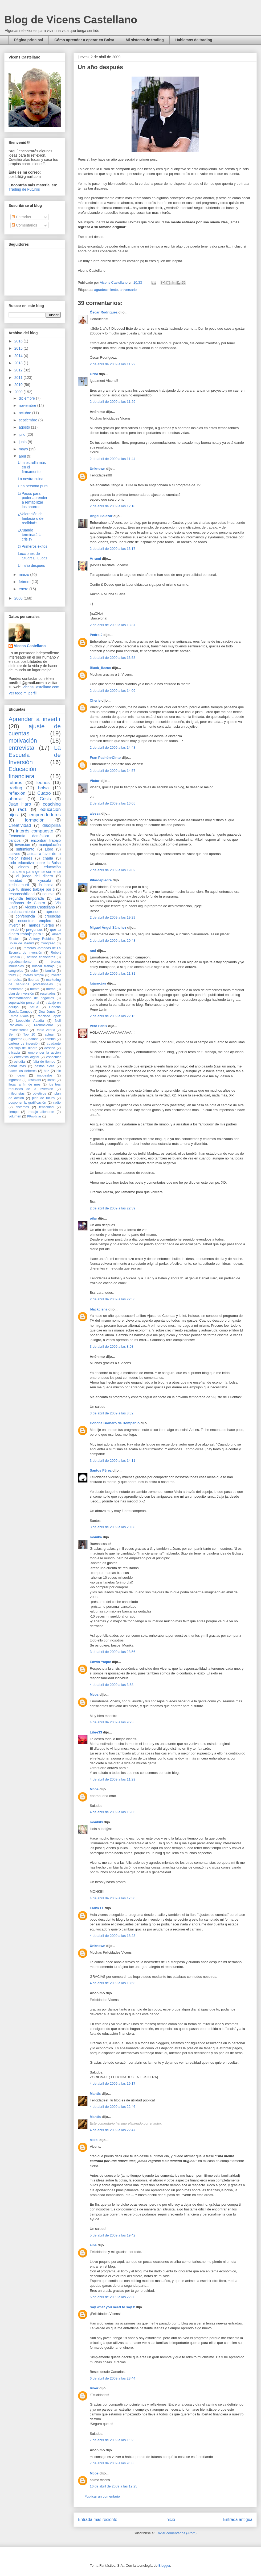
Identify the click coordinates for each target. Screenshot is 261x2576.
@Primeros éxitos (32, 546)
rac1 (22, 809)
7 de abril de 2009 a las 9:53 (111, 2463)
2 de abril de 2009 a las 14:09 (112, 691)
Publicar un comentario (102, 2496)
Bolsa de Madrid (21, 943)
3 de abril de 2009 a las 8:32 (111, 1413)
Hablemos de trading (193, 40)
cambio (50, 1039)
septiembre (28, 420)
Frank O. (97, 1908)
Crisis (45, 798)
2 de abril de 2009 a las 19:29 (112, 917)
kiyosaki (44, 880)
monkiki (96, 1822)
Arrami (95, 558)
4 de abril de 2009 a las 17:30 (112, 1898)
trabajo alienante (41, 1112)
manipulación (50, 845)
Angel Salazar (101, 516)
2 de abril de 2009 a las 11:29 (112, 402)
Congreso (48, 943)
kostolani (34, 1080)
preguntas (34, 929)
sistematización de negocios (31, 998)
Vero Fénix (98, 1026)
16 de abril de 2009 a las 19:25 (113, 2486)
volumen (15, 1116)
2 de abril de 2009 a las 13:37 (112, 625)
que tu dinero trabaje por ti (32, 889)
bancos (15, 840)
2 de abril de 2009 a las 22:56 (112, 1299)
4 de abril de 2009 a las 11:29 (112, 1779)
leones (43, 782)
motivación (23, 740)
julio (22, 434)
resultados (48, 993)
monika (96, 1537)
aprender (53, 912)
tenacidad (46, 1107)
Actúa (34, 1007)
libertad (33, 980)
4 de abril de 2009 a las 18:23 (112, 1936)
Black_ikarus (100, 668)
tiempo (14, 1112)
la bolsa (46, 885)
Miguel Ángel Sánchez (108, 927)
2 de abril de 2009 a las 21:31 (112, 973)
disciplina (51, 825)
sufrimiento (25, 849)
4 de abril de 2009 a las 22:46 (112, 2107)
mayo (24, 449)
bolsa (43, 787)
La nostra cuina (30, 479)
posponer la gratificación (27, 1102)
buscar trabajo (43, 966)
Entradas (21, 217)
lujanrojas (98, 983)
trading (15, 787)
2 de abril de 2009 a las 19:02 (112, 870)
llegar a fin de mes (24, 1084)
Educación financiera (22, 773)
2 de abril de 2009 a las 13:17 (112, 549)
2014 (19, 356)
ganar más (17, 1066)
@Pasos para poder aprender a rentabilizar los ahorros (32, 500)
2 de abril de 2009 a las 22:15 (112, 1016)
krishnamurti (19, 885)
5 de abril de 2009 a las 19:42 (112, 2235)
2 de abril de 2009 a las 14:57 (112, 771)
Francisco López (48, 1016)
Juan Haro (20, 804)
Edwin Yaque (100, 1662)
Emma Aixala (18, 1016)
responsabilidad (22, 894)
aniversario (128, 290)
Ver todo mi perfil (22, 693)
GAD (12, 948)
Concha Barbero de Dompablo (115, 1423)
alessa (95, 813)
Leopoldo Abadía (30, 1021)
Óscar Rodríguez (103, 312)
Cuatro (44, 793)
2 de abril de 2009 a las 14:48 (112, 747)
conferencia (25, 916)
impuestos (44, 1075)
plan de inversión (21, 993)
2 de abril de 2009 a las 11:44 (112, 459)
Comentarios (24, 225)
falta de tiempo (43, 1061)
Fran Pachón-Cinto (105, 758)
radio (57, 1102)
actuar (49, 1034)
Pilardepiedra (101, 880)
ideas (21, 1075)
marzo (24, 574)
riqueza (48, 894)
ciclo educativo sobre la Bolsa (35, 863)
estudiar (20, 1061)
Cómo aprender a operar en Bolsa (84, 40)
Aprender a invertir (35, 719)
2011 (19, 377)
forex (12, 975)
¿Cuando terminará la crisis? (30, 534)
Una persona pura (33, 486)
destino (49, 1048)
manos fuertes (41, 925)
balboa (33, 1039)
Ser (11, 1034)
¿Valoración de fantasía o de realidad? (30, 518)
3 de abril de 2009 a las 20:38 (112, 1527)
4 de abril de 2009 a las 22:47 (112, 2130)
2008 (19, 598)
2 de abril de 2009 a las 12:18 (112, 506)
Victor (95, 781)
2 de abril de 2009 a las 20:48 (112, 941)
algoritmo (15, 1039)
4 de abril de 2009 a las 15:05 (112, 1812)
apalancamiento (22, 912)
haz (46, 1071)
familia (50, 971)
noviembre (28, 405)
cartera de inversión (24, 1043)
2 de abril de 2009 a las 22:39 (112, 1208)
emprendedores (45, 814)
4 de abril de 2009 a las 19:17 (112, 2083)
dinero (23, 867)
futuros (15, 782)
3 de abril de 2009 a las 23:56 (112, 1652)
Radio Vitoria (45, 1030)
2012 (19, 370)
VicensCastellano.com (40, 687)
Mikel (94, 2140)
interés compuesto (34, 830)
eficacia (14, 1052)
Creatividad (20, 825)
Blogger (164, 2565)
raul (93, 951)
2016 (19, 341)
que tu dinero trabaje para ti (35, 931)
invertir (14, 925)
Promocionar (43, 1025)
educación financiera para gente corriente (35, 869)
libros (51, 1080)
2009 (19, 392)
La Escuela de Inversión (35, 754)
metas (50, 989)
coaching (52, 804)
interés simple (33, 975)
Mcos (94, 1695)
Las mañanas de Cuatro (35, 900)
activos (14, 854)
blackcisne (99, 1309)
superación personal (24, 1002)
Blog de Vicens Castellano (70, 20)
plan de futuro (43, 1098)
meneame (16, 989)
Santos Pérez (101, 1470)
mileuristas (17, 1093)
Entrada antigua (237, 2519)
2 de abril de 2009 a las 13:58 (112, 658)
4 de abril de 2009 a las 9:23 (111, 1722)
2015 (19, 348)
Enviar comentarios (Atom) (176, 2533)
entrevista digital (26, 1057)
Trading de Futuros (24, 189)
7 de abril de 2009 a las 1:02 (111, 2440)
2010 (19, 385)
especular (53, 1057)
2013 (19, 363)
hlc (58, 1071)
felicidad (15, 880)
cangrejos (16, 971)
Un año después (31, 565)
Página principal (28, 40)
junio (23, 442)
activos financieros (41, 957)
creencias (53, 916)
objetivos (39, 1093)
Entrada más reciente (97, 2519)
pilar (93, 1218)
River (94, 2388)
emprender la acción (44, 1052)
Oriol (94, 374)
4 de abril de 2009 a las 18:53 (112, 1983)
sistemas (22, 1107)
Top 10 (29, 1034)
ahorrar (16, 798)
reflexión (17, 793)
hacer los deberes (22, 1071)
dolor (34, 971)
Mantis (95, 2094)
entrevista (21, 747)
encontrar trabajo (46, 840)
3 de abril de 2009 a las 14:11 (112, 1461)
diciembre (27, 398)
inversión (22, 845)
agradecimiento (106, 290)
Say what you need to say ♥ (112, 2307)
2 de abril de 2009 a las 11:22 (112, 364)
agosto (25, 427)
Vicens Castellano (30, 646)
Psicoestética (18, 1030)
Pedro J (96, 635)
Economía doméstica (29, 836)
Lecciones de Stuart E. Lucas (32, 555)
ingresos (15, 1080)
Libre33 (96, 1732)
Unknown (97, 469)
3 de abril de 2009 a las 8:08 (111, 1346)
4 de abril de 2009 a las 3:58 (111, 1685)
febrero (25, 582)
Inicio (170, 2519)
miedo (14, 929)
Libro (49, 849)
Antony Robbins (41, 939)
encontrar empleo (34, 921)
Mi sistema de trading (145, 40)
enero (24, 589)
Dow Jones (47, 1011)
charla (48, 858)
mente (34, 989)
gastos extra (44, 1066)
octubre (25, 413)
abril (23, 456)
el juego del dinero (34, 876)
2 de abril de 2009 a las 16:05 (112, 803)
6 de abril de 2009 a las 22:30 (112, 2297)
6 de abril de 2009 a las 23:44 (112, 2378)
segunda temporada (26, 898)
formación (34, 820)
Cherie (95, 700)
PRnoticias (34, 1116)
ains (93, 2245)
